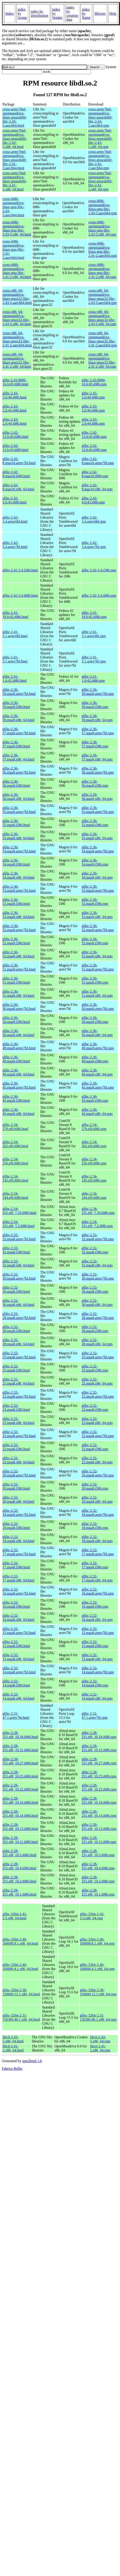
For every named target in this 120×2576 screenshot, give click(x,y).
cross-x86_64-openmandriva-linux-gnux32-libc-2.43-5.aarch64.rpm (102, 297)
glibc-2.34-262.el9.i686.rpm (94, 1144)
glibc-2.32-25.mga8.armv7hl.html (19, 1355)
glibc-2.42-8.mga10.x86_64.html (18, 487)
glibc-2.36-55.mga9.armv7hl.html (19, 810)
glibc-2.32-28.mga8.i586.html (16, 1329)
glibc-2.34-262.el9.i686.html (15, 1144)
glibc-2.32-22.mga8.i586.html (16, 1447)
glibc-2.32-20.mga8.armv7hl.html (19, 1473)
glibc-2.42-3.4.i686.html (20, 595)
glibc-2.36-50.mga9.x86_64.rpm (97, 1033)
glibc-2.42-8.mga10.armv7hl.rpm (98, 461)
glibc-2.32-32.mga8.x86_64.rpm (97, 1263)
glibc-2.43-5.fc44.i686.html (14, 395)
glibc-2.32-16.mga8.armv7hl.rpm (98, 1591)
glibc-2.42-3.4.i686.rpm (99, 595)
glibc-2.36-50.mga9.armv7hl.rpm (98, 1007)
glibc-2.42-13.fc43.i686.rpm (94, 435)
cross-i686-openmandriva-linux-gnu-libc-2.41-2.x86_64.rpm (102, 271)
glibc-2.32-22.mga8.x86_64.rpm (97, 1460)
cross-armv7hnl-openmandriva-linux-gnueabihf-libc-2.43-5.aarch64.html (14, 117)
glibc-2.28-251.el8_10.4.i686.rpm (98, 1866)
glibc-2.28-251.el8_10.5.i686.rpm (98, 1853)
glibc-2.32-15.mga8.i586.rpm (95, 1644)
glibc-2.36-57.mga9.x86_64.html (18, 757)
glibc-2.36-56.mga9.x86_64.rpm (97, 797)
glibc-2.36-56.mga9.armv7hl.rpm (98, 770)
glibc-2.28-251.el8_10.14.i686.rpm (99, 1814)
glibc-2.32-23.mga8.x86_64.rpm (97, 1421)
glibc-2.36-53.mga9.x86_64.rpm (97, 915)
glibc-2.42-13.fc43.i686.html (15, 435)
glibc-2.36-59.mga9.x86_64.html (18, 718)
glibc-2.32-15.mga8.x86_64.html (18, 1657)
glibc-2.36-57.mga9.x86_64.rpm (97, 757)
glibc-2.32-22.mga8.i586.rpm (95, 1447)
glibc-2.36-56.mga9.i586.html (16, 783)
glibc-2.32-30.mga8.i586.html (16, 1289)
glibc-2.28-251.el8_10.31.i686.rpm (99, 1748)
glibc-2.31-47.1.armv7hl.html (15, 1716)
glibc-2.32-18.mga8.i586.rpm (95, 1526)
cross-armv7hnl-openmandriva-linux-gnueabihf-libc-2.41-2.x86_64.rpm (100, 181)
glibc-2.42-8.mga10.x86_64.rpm (97, 487)
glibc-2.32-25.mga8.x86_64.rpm (97, 1381)
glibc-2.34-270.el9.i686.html (15, 1127)
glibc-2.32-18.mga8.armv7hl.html (19, 1513)
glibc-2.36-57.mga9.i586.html (16, 744)
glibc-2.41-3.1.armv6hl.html (15, 634)
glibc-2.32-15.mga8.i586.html (16, 1644)
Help (112, 13)
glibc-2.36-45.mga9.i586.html (16, 1098)
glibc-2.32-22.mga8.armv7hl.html (19, 1434)
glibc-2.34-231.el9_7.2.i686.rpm (97, 1224)
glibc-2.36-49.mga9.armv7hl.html (19, 1046)
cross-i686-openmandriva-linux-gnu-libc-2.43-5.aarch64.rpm (102, 207)
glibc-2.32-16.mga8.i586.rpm (95, 1604)
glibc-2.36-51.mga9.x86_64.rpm (97, 993)
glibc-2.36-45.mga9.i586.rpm (95, 1098)
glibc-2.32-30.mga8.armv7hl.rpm (98, 1276)
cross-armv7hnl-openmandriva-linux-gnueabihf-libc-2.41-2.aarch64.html (14, 160)
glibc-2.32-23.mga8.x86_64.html (18, 1421)
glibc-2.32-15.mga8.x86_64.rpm (97, 1657)
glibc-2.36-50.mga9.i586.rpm (95, 1020)
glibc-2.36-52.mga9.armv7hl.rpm (98, 928)
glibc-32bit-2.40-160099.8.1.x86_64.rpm (97, 1941)
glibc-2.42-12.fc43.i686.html (15, 448)
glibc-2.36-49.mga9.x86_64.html (18, 1072)
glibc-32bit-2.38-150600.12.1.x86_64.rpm (98, 1992)
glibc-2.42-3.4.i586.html (20, 570)
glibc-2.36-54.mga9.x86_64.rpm (97, 875)
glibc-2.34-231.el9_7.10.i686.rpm (98, 1211)
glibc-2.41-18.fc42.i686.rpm (94, 615)
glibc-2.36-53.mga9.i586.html (16, 902)
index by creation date (72, 13)
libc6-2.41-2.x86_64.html (13, 2048)
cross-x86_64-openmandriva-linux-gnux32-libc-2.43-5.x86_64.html (16, 318)
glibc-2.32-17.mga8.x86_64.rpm (97, 1578)
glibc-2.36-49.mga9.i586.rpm (95, 1059)
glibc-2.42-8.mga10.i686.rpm (95, 474)
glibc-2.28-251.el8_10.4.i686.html (19, 1866)
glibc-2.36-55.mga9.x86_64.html (18, 836)
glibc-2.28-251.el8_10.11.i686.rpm (99, 1840)
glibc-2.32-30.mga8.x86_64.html (18, 1303)
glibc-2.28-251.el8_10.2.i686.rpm (98, 1879)
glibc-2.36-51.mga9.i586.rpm (95, 980)
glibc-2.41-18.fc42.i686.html (15, 615)
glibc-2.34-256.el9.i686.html (15, 1161)
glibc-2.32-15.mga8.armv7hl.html (19, 1631)
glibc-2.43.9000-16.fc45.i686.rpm (94, 382)
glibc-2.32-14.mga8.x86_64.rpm (97, 1696)
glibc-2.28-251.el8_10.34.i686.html (20, 1735)
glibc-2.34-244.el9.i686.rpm (94, 1196)
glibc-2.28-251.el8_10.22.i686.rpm (99, 1787)
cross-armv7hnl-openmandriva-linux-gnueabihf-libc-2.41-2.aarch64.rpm (100, 160)
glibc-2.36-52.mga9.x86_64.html (18, 954)
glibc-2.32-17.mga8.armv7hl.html (19, 1552)
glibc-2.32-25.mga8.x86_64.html (18, 1381)
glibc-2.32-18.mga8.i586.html (16, 1526)
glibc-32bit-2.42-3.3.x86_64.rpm (92, 1916)
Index (9, 13)
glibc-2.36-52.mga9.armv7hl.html (19, 928)
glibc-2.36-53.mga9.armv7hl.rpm (98, 888)
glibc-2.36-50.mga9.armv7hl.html (19, 1007)
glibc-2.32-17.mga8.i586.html (16, 1565)
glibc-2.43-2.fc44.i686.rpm (93, 408)
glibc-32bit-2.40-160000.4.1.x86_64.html (20, 1967)
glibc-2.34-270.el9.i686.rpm (94, 1127)
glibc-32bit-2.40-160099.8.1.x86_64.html (20, 1941)
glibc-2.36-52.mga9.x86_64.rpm (97, 954)
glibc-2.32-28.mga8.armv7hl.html (19, 1316)
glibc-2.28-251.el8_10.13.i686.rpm (99, 1827)
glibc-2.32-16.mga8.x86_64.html (18, 1618)
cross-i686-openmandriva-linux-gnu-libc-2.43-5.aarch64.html (13, 207)
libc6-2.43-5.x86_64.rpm (100, 2039)
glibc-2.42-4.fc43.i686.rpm (93, 500)
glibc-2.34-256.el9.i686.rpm (94, 1161)
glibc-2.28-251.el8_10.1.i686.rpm (98, 1892)
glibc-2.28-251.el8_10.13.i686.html (20, 1827)
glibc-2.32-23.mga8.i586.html (16, 1408)
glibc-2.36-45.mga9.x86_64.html (18, 1112)
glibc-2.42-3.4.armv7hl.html (15, 545)
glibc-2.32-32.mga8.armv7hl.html (19, 1237)
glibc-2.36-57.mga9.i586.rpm (95, 744)
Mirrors (100, 13)
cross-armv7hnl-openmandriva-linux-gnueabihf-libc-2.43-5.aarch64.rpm (100, 117)
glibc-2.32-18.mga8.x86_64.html (18, 1539)
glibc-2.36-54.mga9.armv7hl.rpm (98, 849)
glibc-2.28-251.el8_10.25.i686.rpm (99, 1774)
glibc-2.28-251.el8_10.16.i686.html (20, 1800)
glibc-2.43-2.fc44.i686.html (14, 408)
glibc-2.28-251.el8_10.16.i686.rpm (99, 1800)
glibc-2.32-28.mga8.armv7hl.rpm (98, 1316)
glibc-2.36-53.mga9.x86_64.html (18, 915)
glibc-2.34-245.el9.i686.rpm (94, 1178)
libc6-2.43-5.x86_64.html (13, 2039)
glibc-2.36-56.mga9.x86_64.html (18, 797)
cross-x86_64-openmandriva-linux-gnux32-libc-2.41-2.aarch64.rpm (102, 339)
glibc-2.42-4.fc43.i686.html (14, 500)
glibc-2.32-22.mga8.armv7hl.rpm (98, 1434)
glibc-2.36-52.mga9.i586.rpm (95, 941)
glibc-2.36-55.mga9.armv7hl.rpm (98, 810)
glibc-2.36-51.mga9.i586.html (16, 980)
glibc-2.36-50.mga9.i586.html (16, 1020)
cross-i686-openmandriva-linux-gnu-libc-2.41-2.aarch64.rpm (102, 249)
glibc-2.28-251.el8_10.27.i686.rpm (99, 1761)
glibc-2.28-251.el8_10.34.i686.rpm (99, 1735)
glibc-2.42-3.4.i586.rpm (99, 570)
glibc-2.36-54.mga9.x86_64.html (18, 875)
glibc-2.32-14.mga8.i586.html (16, 1683)
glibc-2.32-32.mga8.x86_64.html (18, 1263)
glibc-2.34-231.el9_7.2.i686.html (18, 1224)
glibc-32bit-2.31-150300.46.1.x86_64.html (21, 2017)
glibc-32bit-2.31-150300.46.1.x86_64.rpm (98, 2017)
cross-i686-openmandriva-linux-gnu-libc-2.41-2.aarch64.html (13, 249)
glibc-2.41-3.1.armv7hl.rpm (94, 659)
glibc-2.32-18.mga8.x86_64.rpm (97, 1539)
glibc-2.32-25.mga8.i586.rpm (95, 1368)
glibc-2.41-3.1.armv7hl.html (15, 659)
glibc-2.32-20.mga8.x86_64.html (18, 1499)
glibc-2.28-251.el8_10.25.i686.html (20, 1774)
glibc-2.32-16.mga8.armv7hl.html (19, 1591)
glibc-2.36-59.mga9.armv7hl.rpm (98, 692)
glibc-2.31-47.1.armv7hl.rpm (95, 1716)
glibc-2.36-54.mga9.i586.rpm (95, 862)
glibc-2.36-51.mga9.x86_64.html (18, 993)
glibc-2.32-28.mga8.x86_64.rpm (97, 1342)
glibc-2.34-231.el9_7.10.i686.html (19, 1211)
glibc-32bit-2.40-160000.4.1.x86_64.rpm (97, 1967)
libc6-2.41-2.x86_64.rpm (100, 2048)
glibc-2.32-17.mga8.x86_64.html (18, 1578)
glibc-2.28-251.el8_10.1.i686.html (19, 1892)
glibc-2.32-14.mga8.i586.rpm (95, 1683)
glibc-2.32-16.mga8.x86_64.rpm (97, 1618)
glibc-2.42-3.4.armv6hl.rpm (94, 519)
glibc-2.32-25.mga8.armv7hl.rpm (98, 1355)
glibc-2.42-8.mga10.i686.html (16, 474)
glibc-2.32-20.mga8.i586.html (16, 1486)
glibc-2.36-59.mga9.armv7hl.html (19, 692)
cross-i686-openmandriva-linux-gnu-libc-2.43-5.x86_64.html (16, 228)
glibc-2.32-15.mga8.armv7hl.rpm (98, 1631)
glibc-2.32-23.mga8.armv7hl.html (19, 1394)
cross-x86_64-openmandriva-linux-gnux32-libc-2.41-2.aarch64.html (17, 339)
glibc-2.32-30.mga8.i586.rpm (95, 1289)
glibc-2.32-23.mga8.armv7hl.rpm (98, 1394)
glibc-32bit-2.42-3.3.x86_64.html (14, 1916)
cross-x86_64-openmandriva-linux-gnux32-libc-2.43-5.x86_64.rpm (102, 318)
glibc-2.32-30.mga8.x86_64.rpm (97, 1303)
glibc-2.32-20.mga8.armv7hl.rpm (98, 1473)
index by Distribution (39, 13)
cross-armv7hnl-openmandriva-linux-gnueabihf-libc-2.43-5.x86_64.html (14, 139)
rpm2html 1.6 (32, 2061)
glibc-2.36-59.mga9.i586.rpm (95, 705)
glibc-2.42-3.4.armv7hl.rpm (94, 545)
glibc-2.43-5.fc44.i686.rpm (93, 395)
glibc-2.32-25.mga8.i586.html (16, 1368)
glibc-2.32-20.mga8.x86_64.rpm (97, 1499)
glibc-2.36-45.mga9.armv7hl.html (19, 1085)
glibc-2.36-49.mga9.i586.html (16, 1059)
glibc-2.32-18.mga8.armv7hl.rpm (98, 1513)
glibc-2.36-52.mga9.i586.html (16, 941)
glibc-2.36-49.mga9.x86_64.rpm (97, 1072)
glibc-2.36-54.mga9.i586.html (16, 862)
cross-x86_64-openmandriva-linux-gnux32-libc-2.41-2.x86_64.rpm (102, 360)
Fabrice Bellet (12, 2068)
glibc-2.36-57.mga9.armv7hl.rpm (98, 731)
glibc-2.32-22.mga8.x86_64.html (18, 1460)
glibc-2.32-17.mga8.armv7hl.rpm (98, 1552)
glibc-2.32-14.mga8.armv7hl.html (19, 1670)
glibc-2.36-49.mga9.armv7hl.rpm (98, 1046)
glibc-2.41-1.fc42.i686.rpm (93, 678)
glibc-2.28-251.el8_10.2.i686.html (19, 1879)
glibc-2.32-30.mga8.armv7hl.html (19, 1276)
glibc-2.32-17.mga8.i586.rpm (95, 1565)
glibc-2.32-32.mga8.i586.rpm (95, 1250)
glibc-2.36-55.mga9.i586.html (16, 823)
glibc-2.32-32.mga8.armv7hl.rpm (98, 1237)
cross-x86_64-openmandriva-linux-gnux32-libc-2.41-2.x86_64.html (16, 360)
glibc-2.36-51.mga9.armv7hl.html (19, 967)
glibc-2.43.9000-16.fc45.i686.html (15, 382)
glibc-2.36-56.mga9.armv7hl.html (19, 770)
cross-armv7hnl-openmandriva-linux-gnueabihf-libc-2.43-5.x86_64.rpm (100, 139)
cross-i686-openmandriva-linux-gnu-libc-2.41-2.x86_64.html (16, 271)
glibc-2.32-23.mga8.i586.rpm (95, 1408)
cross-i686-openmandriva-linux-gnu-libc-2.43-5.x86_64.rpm (102, 228)
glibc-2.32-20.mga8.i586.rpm (95, 1486)
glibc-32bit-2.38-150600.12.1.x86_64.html (21, 1992)
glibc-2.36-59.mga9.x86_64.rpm (97, 718)
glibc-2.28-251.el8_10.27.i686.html (20, 1761)
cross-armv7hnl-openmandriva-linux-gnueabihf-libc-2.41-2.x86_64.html (14, 181)
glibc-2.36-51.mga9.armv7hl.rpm (98, 967)
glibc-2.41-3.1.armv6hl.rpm (94, 634)
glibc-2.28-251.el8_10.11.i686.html (20, 1840)
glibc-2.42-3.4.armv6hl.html (15, 519)
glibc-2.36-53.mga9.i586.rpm (95, 902)
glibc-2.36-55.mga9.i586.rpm (95, 823)
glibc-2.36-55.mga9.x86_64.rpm (97, 836)
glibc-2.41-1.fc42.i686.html (14, 678)
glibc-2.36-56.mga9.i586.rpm (95, 783)
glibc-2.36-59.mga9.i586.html (16, 705)
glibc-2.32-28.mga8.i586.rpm (95, 1329)
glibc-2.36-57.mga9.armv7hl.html (19, 731)
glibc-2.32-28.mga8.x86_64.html (18, 1342)
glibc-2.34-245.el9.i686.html (15, 1178)
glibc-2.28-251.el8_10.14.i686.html (20, 1814)
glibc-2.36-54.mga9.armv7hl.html (19, 849)
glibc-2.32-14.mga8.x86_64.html (18, 1696)
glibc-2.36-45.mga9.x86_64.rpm (97, 1112)
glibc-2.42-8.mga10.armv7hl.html (19, 461)
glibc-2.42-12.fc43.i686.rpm (94, 448)
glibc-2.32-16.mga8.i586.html (16, 1604)
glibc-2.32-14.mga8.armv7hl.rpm (98, 1670)
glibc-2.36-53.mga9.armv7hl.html (19, 888)
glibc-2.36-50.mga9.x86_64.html (18, 1033)
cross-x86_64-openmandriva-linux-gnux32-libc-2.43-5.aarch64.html (17, 297)
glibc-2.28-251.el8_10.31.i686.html (20, 1748)
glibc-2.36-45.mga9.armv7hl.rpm (98, 1085)
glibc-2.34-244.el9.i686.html (15, 1196)
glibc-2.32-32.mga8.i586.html (16, 1250)
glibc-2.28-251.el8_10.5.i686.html (19, 1853)
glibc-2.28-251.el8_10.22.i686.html (20, 1787)
